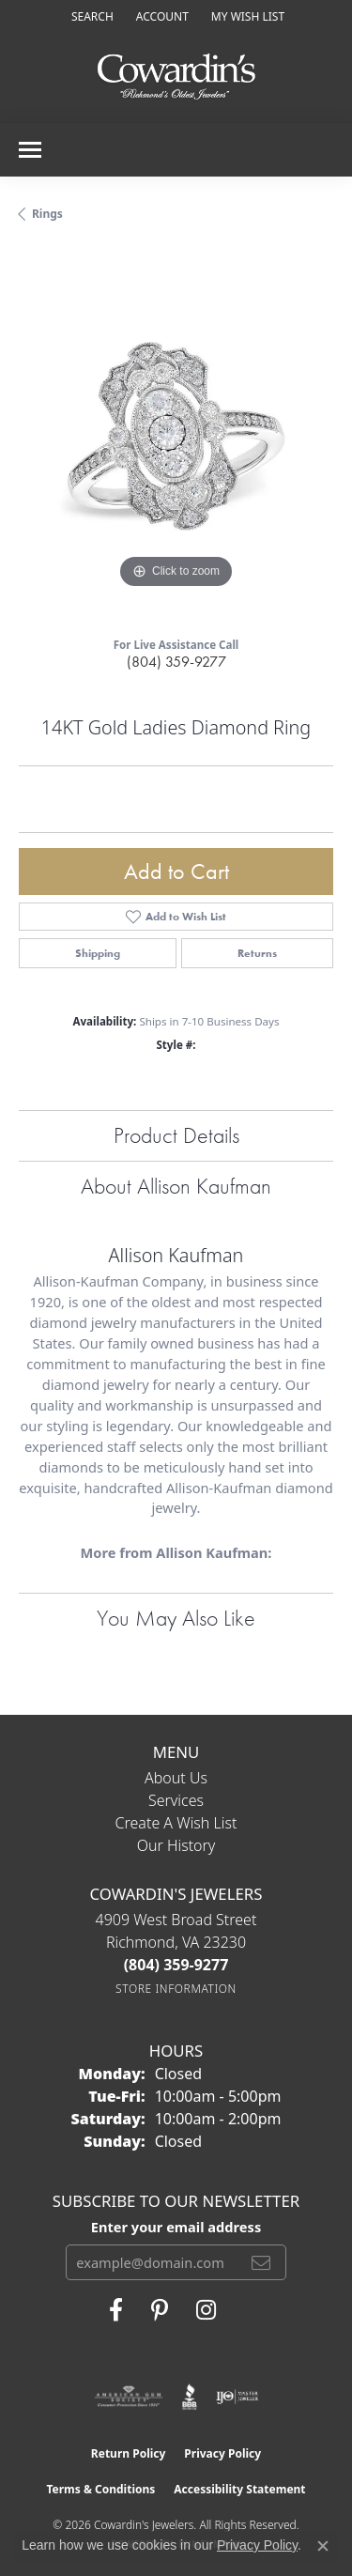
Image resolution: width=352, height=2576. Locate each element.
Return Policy (128, 2453)
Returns (257, 953)
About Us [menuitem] (176, 1777)
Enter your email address (176, 2226)
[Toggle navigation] (30, 150)
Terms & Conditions (100, 2489)
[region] (176, 436)
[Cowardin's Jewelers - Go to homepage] (176, 77)
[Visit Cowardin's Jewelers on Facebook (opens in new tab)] (115, 2310)
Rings (47, 214)
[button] (91, 16)
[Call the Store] (176, 1964)
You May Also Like (176, 1617)
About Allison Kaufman (176, 1185)
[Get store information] (176, 1989)
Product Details (176, 1134)
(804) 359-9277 (176, 661)
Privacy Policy (222, 2453)
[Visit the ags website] (128, 2397)
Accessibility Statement (239, 2489)
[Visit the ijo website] (237, 2397)
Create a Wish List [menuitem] (176, 1822)
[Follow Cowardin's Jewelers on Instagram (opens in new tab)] (206, 2310)
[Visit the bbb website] (190, 2397)
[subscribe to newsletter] (261, 2262)
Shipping (97, 953)
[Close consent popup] (323, 2546)
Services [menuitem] (176, 1800)
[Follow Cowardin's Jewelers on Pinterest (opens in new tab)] (159, 2310)
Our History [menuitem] (176, 1845)
